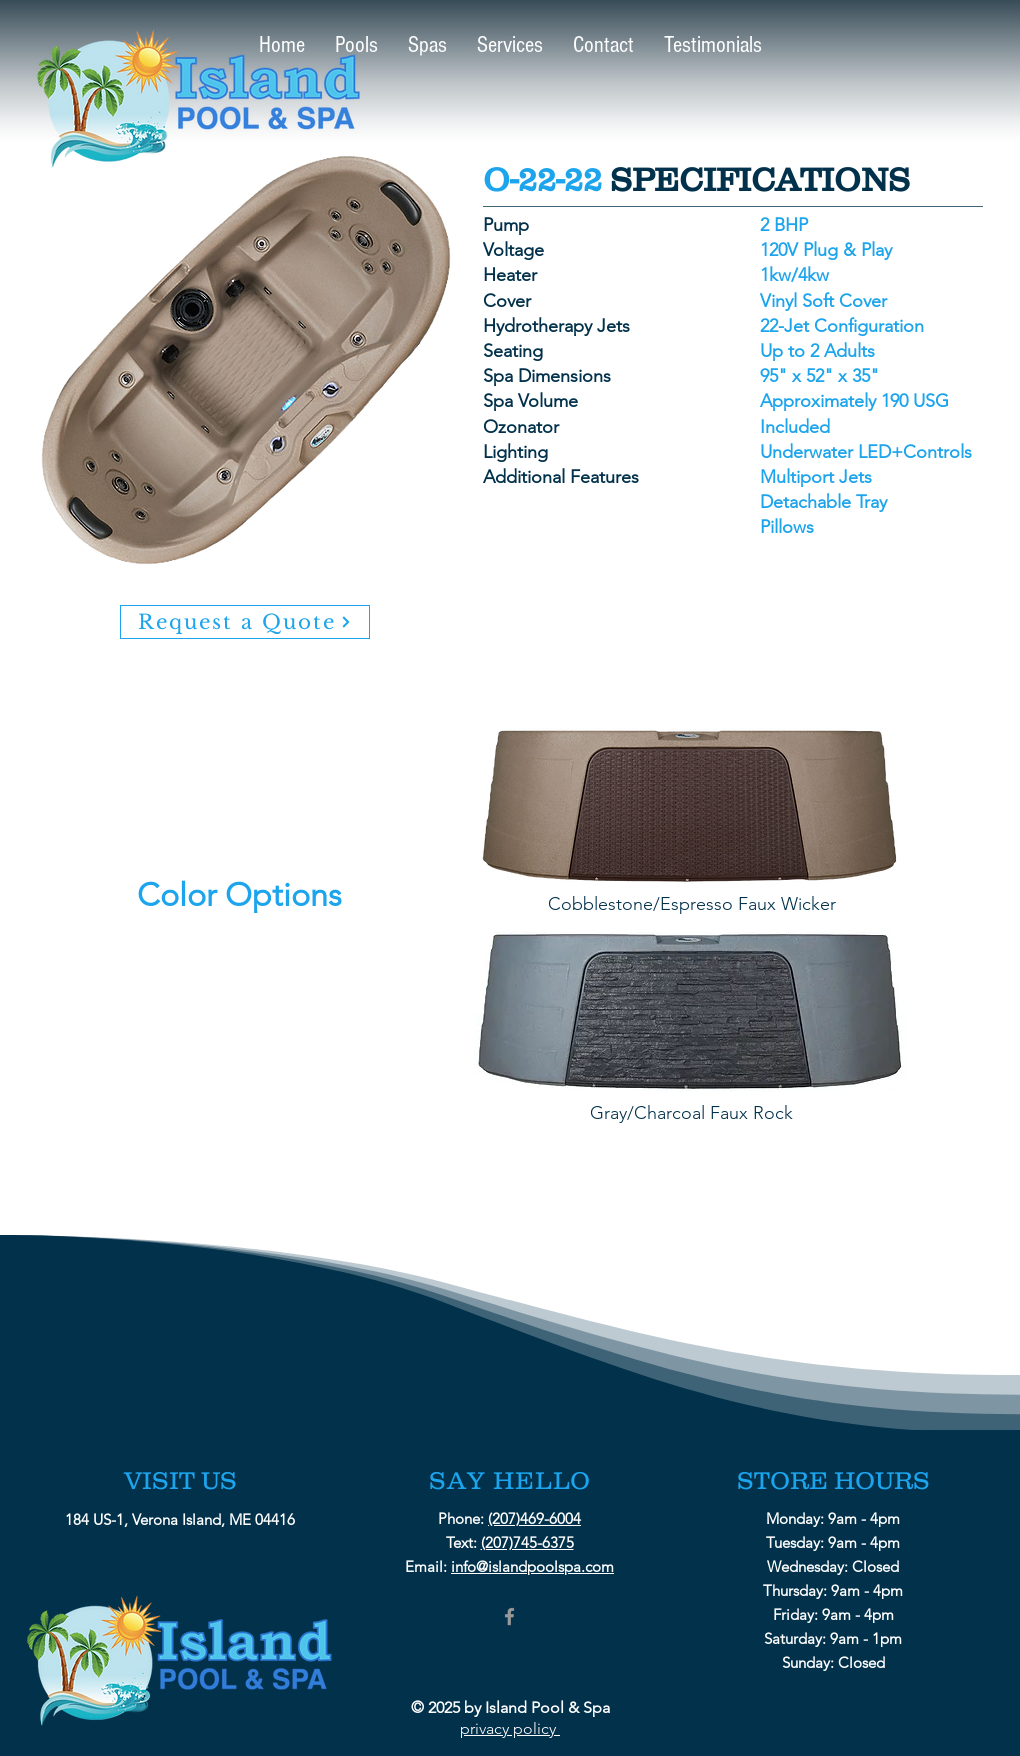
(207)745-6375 (527, 1542)
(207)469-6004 (534, 1518)
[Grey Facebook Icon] (509, 1616)
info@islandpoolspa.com (532, 1566)
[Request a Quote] (245, 622)
